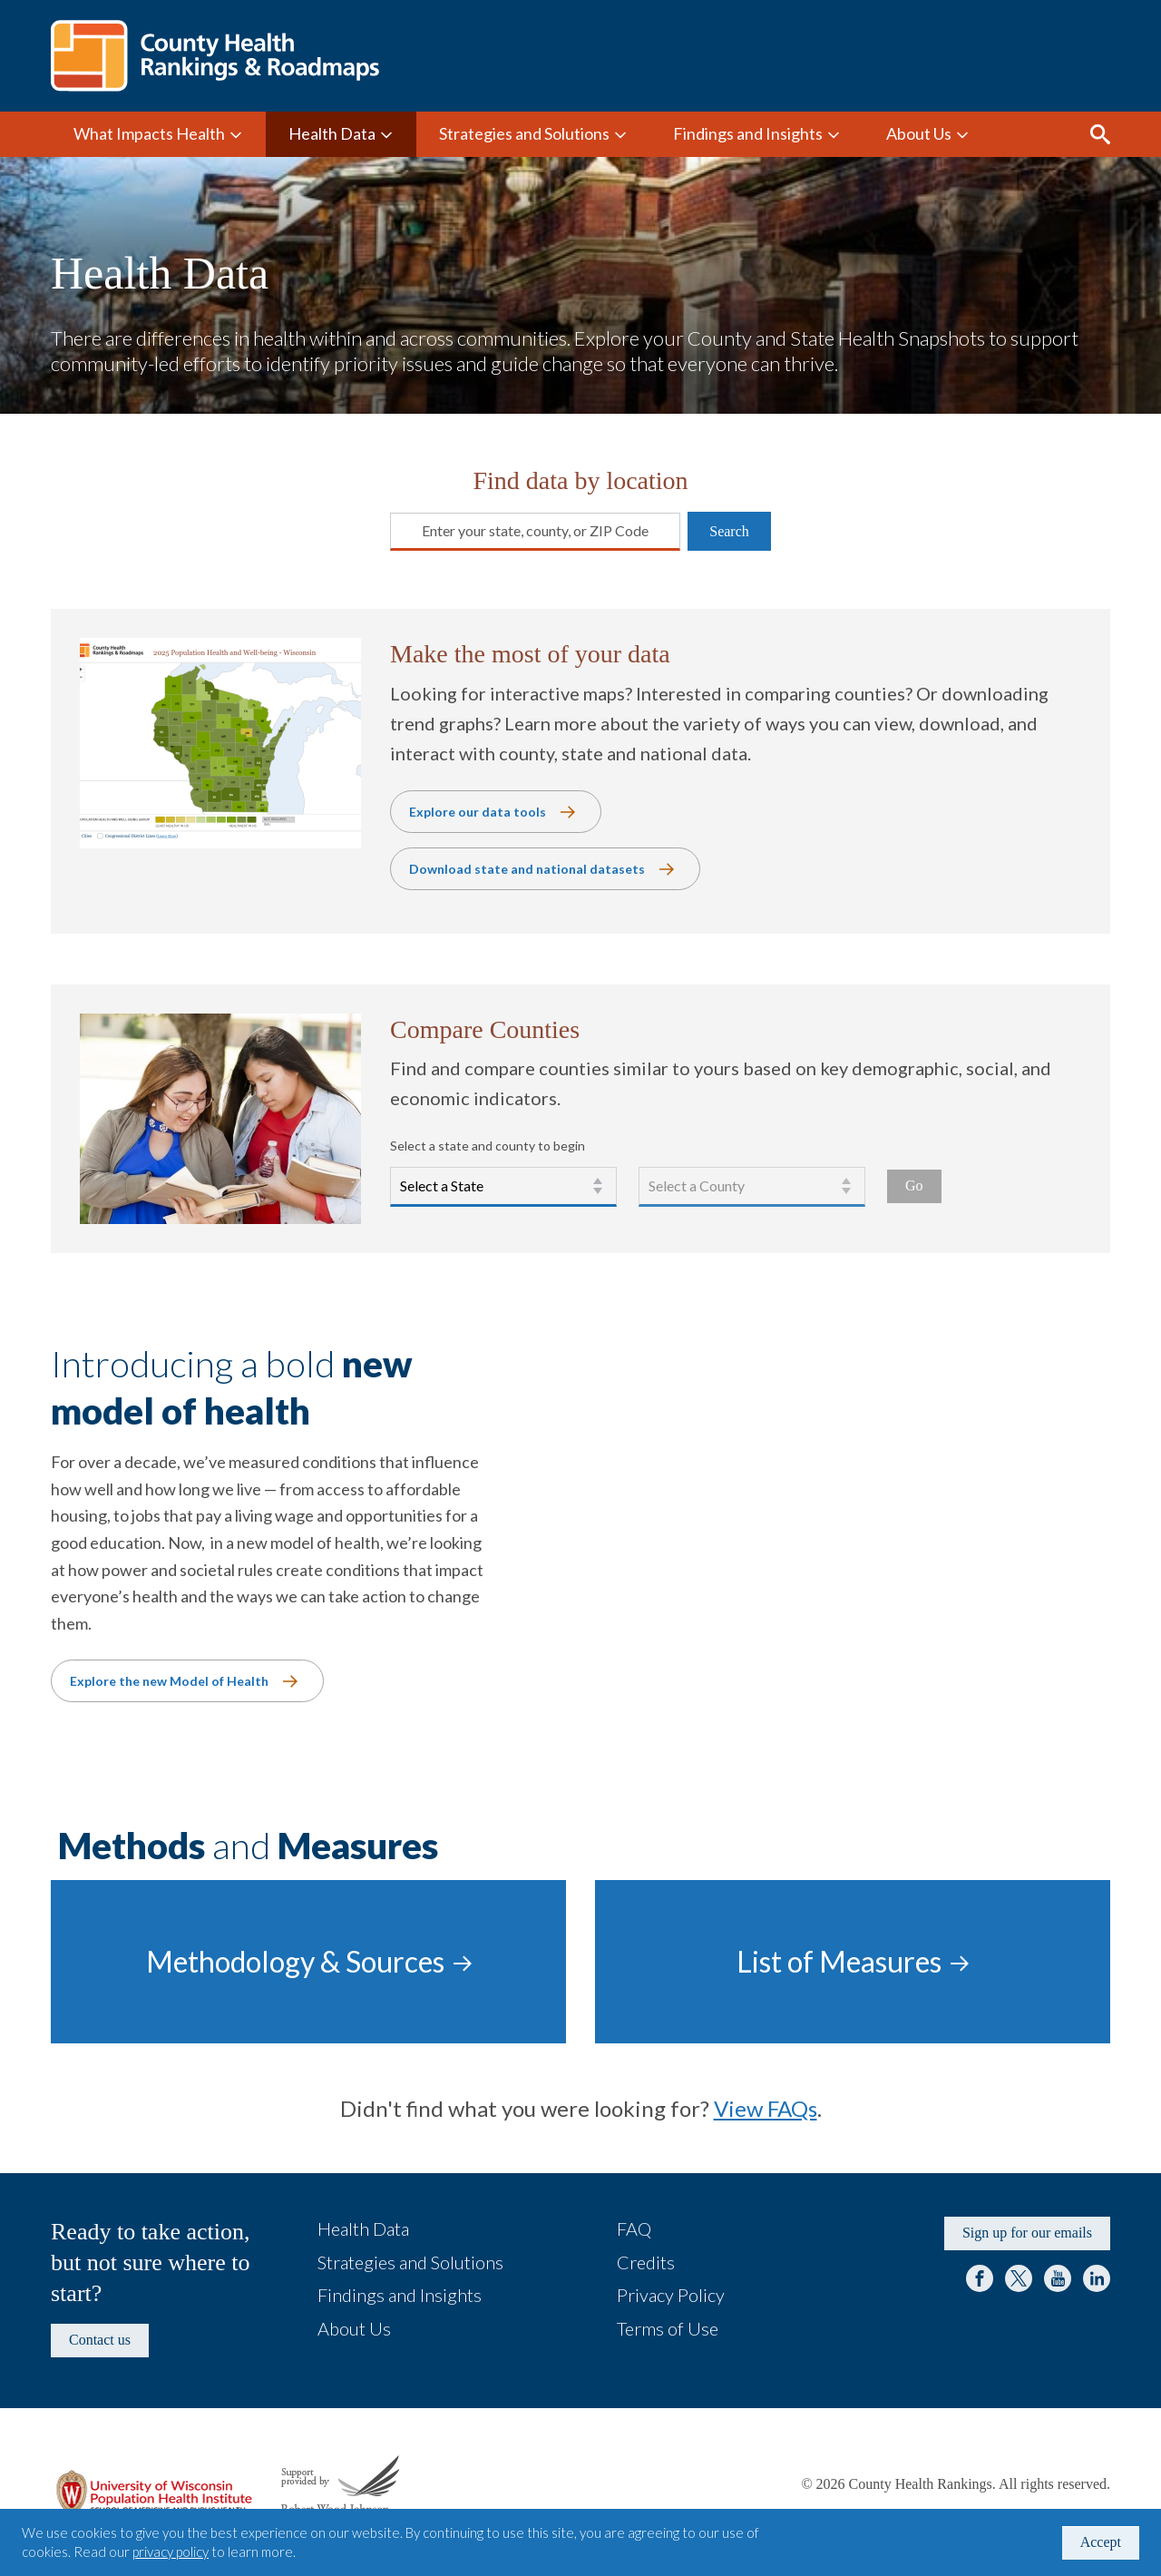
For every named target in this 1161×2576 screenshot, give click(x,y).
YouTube (1057, 2278)
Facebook (979, 2278)
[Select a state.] (503, 1187)
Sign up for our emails (1027, 2232)
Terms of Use (667, 2328)
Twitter (1018, 2278)
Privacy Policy (671, 2295)
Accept (1100, 2542)
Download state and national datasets (527, 869)
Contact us (100, 2339)
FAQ (634, 2228)
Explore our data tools (477, 811)
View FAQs (765, 2108)
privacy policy (170, 2551)
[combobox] (401, 531)
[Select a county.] (752, 1187)
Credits (646, 2262)
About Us (918, 133)
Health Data (332, 133)
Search (1100, 134)
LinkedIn (1096, 2278)
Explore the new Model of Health (169, 1681)
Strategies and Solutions (524, 133)
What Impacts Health (149, 133)
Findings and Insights (748, 133)
